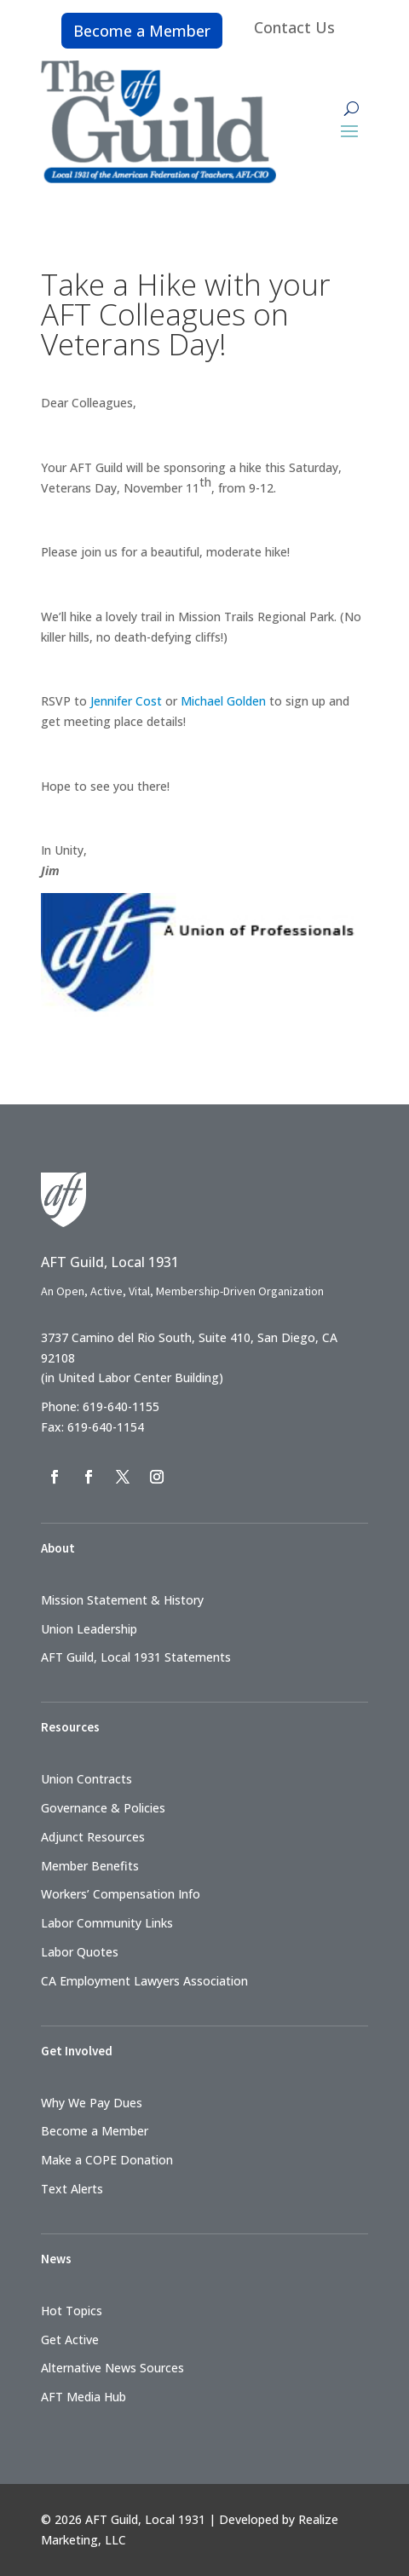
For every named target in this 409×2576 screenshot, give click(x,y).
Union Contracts (86, 1779)
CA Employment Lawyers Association (144, 1981)
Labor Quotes (79, 1952)
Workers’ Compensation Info (120, 1894)
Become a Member (141, 30)
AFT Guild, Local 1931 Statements (136, 1657)
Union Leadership (89, 1629)
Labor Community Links (107, 1923)
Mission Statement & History (122, 1600)
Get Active (70, 2339)
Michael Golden (223, 701)
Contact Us (294, 27)
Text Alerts (72, 2189)
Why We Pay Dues (91, 2103)
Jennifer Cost (126, 701)
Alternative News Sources (112, 2368)
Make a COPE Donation (107, 2160)
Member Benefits (90, 1866)
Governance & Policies (103, 1808)
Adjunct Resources (93, 1837)
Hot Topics (71, 2310)
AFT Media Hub (83, 2397)
